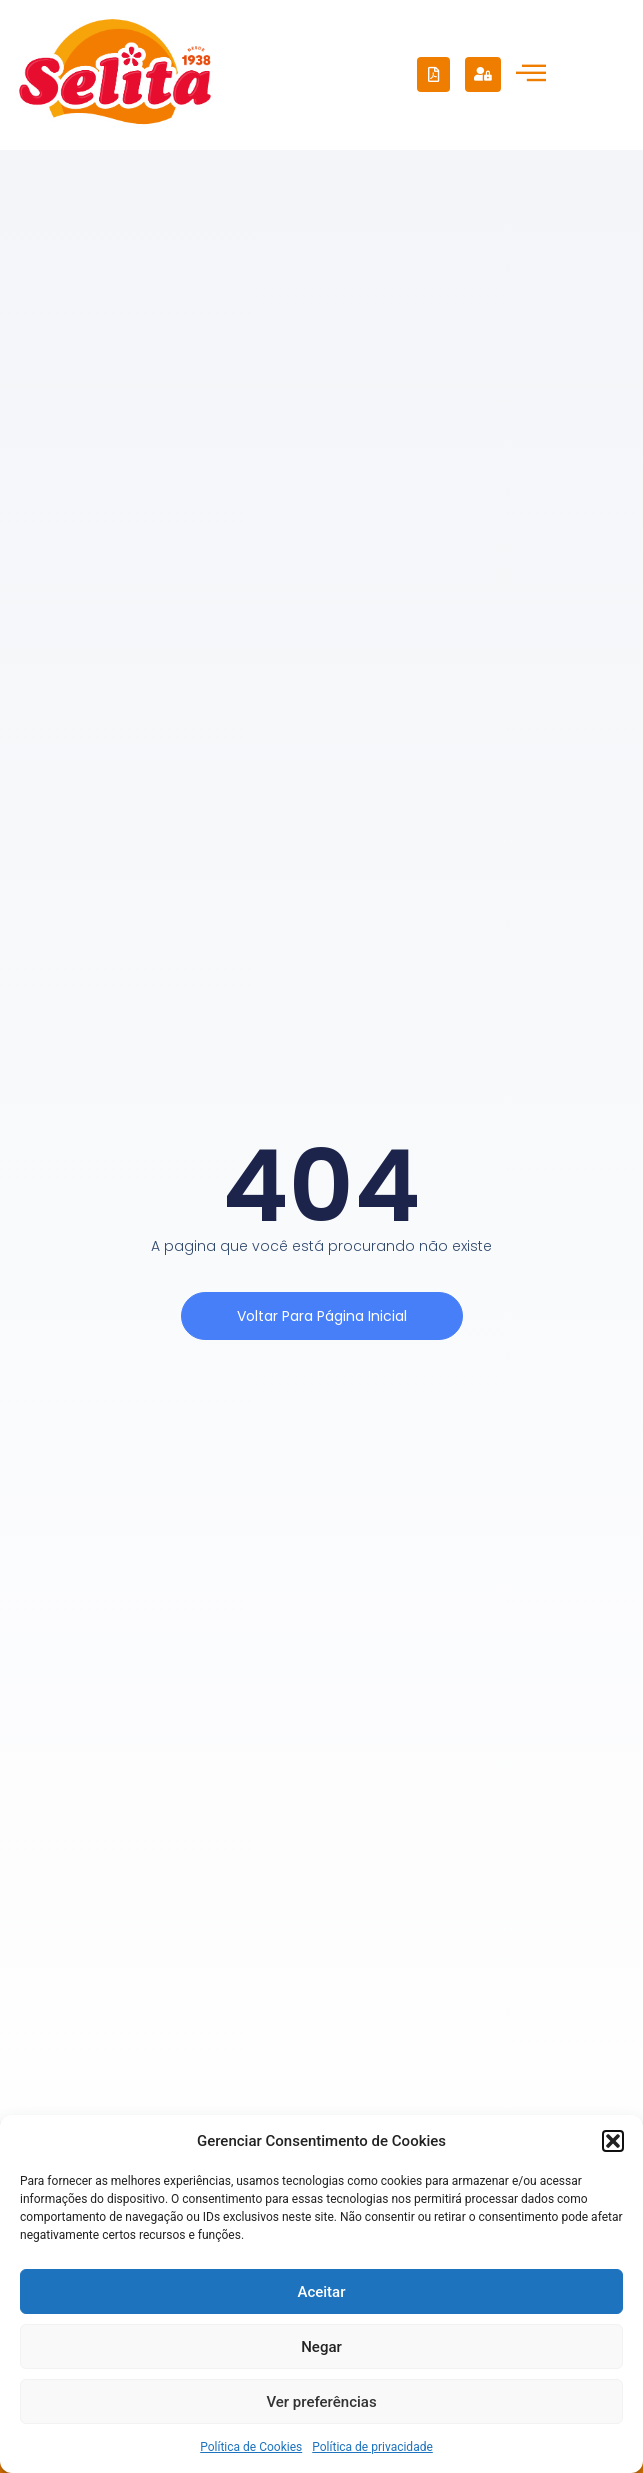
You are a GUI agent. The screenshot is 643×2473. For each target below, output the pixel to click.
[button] (613, 2141)
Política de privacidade (372, 2447)
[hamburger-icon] (531, 74)
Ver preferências (321, 2402)
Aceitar (321, 2292)
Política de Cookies (251, 2447)
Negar (321, 2347)
